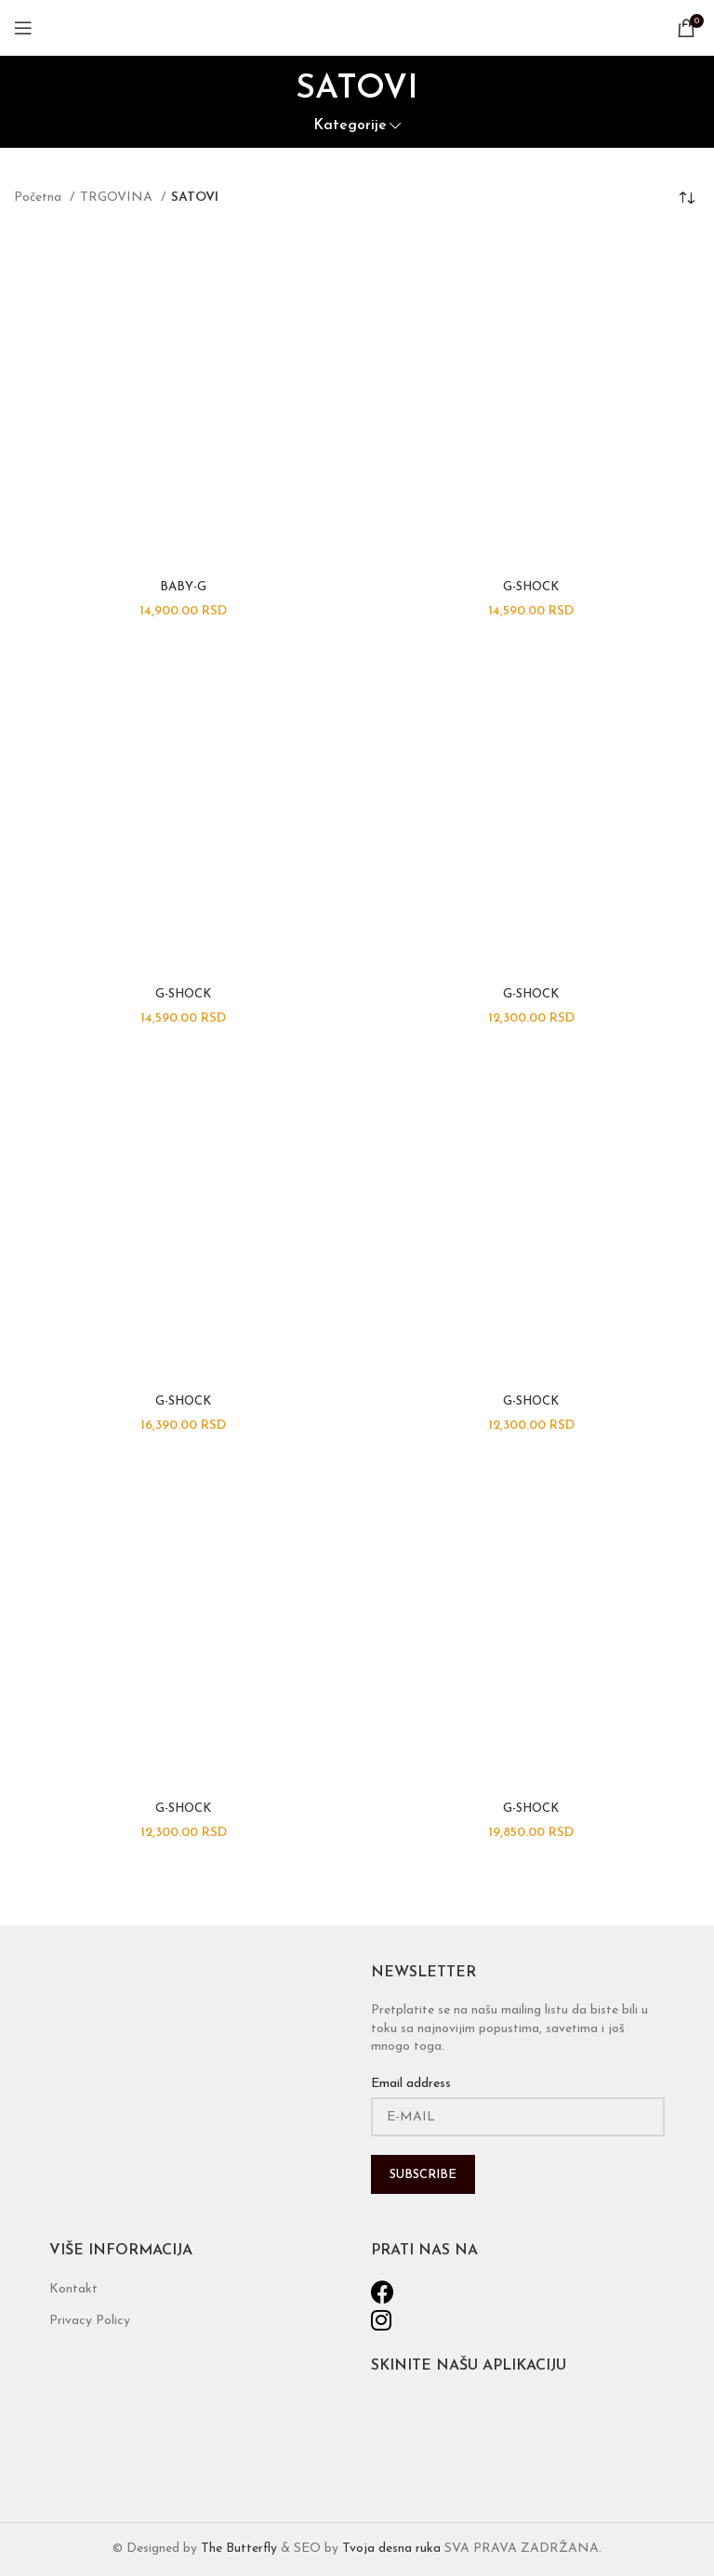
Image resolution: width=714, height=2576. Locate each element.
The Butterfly (239, 2549)
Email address (411, 2084)
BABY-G (183, 587)
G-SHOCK (531, 587)
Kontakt (73, 2289)
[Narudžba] (686, 199)
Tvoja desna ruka (391, 2549)
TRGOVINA (118, 198)
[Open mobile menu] (23, 27)
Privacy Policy (89, 2321)
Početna (39, 198)
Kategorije (350, 126)
